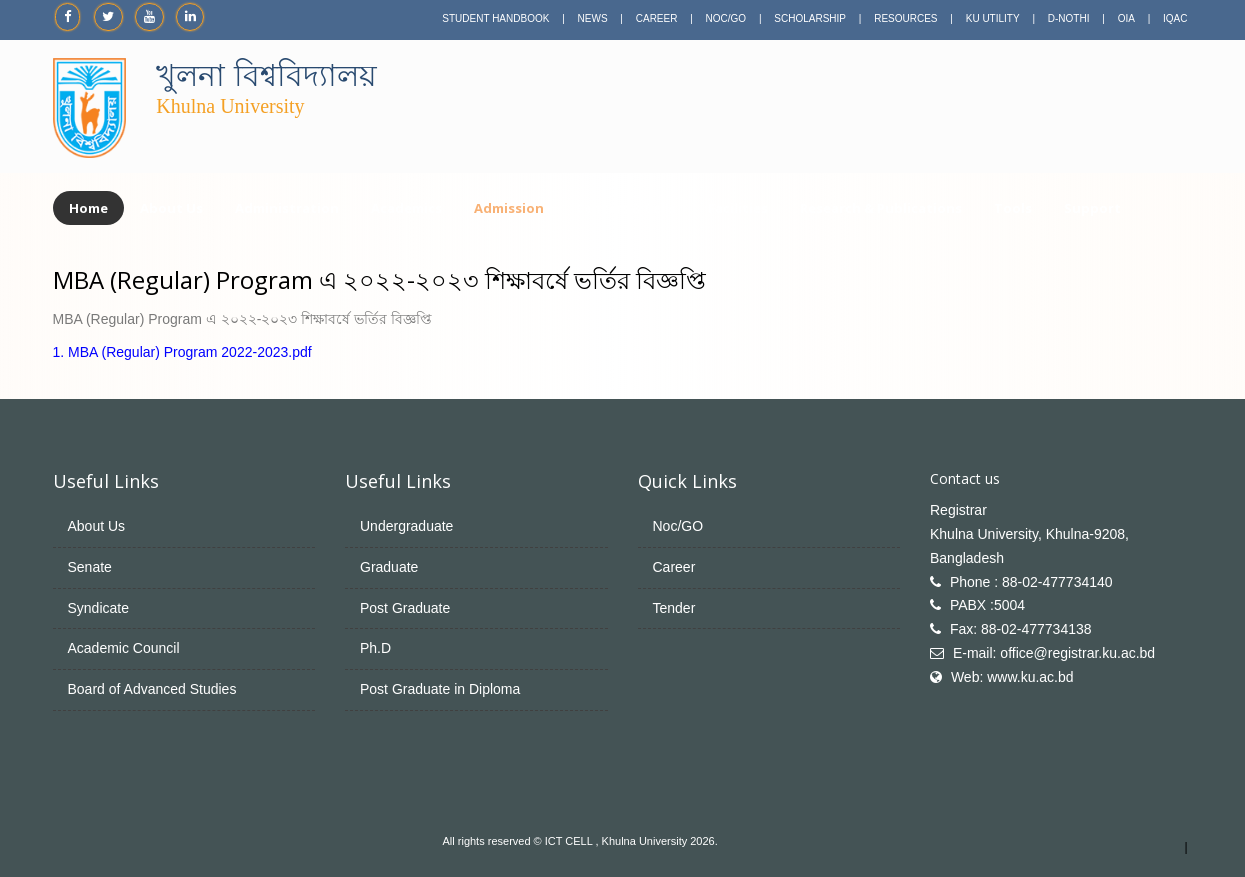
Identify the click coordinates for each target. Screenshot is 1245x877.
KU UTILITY (993, 18)
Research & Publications (881, 208)
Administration (287, 208)
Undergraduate (406, 526)
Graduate (389, 567)
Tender (674, 608)
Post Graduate (405, 608)
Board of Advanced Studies (152, 689)
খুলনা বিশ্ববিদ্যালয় (266, 75)
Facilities (738, 208)
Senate (90, 567)
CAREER (657, 18)
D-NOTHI (1069, 18)
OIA (1126, 18)
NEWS (593, 18)
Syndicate (98, 608)
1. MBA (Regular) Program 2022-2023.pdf (182, 352)
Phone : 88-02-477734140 (1031, 582)
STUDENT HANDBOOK (495, 18)
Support (1092, 208)
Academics (406, 208)
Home (88, 208)
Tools (1013, 208)
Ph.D (375, 648)
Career (674, 567)
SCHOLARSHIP (810, 18)
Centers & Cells (626, 208)
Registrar (958, 510)
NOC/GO (726, 18)
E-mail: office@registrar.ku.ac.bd (1054, 653)
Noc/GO (678, 526)
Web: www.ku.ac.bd (1012, 677)
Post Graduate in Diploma (440, 689)
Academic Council (124, 648)
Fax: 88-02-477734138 (1021, 629)
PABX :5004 (987, 605)
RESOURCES (905, 18)
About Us (171, 208)
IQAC (1175, 18)
